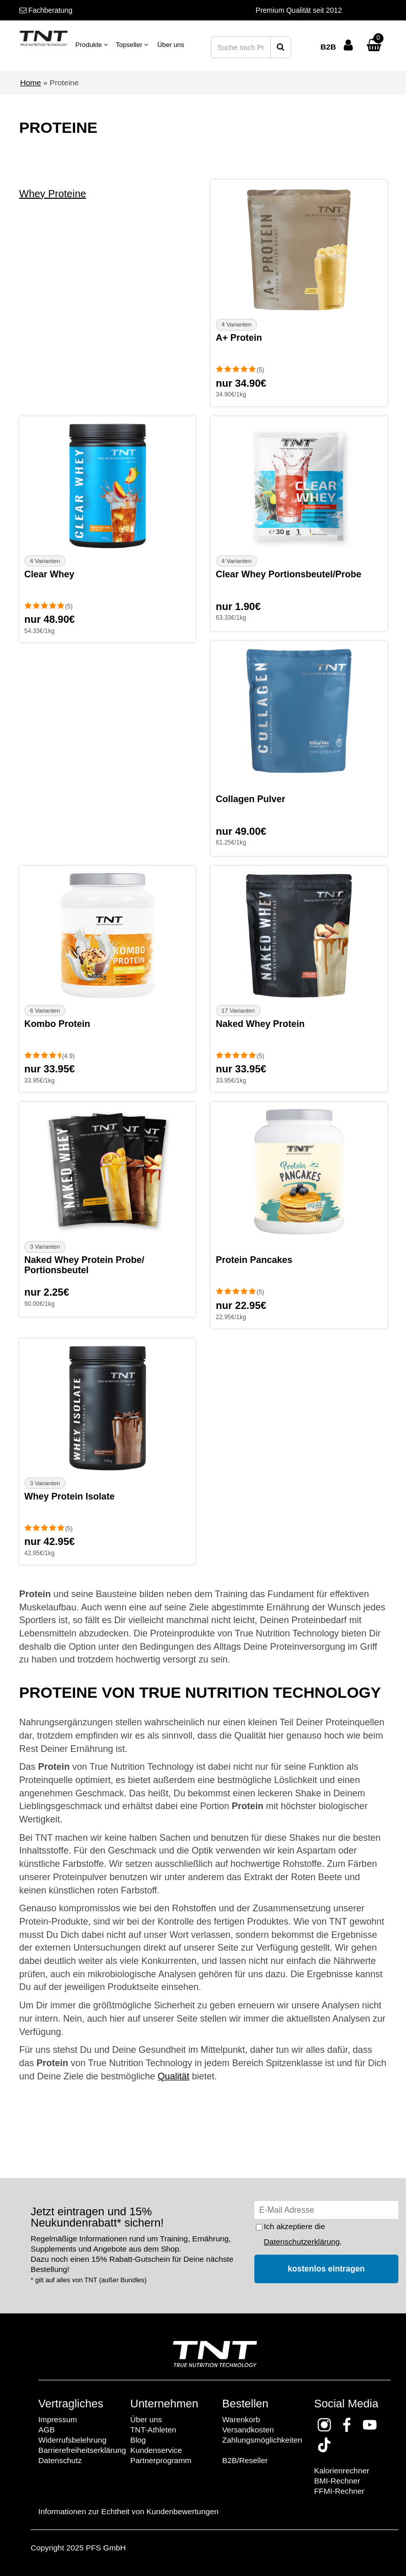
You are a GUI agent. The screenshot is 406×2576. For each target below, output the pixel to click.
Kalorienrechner (341, 2470)
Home (30, 82)
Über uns (170, 45)
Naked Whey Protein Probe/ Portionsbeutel (85, 1265)
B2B (328, 46)
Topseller (132, 45)
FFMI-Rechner (339, 2491)
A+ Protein (239, 338)
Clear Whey (50, 574)
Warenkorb (241, 2419)
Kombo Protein (57, 1024)
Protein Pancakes (254, 1260)
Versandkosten (248, 2429)
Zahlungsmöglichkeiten (262, 2440)
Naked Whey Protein (260, 1024)
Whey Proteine (52, 193)
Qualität (173, 2076)
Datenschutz (60, 2460)
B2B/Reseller (245, 2460)
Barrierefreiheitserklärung (82, 2450)
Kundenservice (156, 2450)
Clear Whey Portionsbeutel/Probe (289, 574)
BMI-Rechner (337, 2480)
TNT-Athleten (153, 2429)
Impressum (57, 2419)
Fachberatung (46, 10)
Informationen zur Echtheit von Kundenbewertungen (128, 2511)
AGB (46, 2429)
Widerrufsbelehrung (72, 2440)
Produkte (92, 45)
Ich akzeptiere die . (303, 2234)
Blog (138, 2440)
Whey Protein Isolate (70, 1496)
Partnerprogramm (161, 2460)
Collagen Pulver (250, 799)
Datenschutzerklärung (302, 2241)
